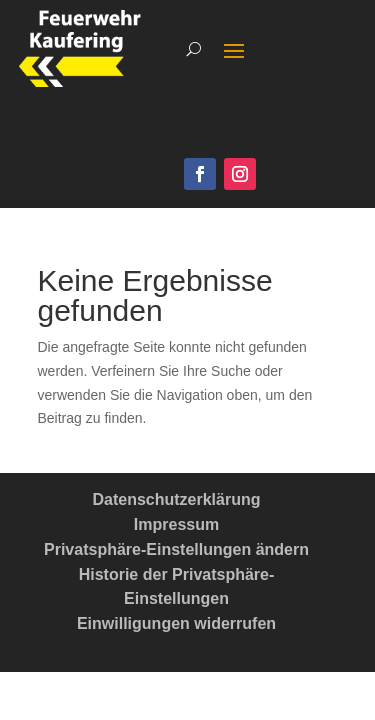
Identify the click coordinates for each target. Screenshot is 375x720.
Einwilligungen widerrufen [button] (176, 623)
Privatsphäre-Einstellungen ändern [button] (176, 549)
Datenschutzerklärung (176, 499)
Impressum (176, 524)
